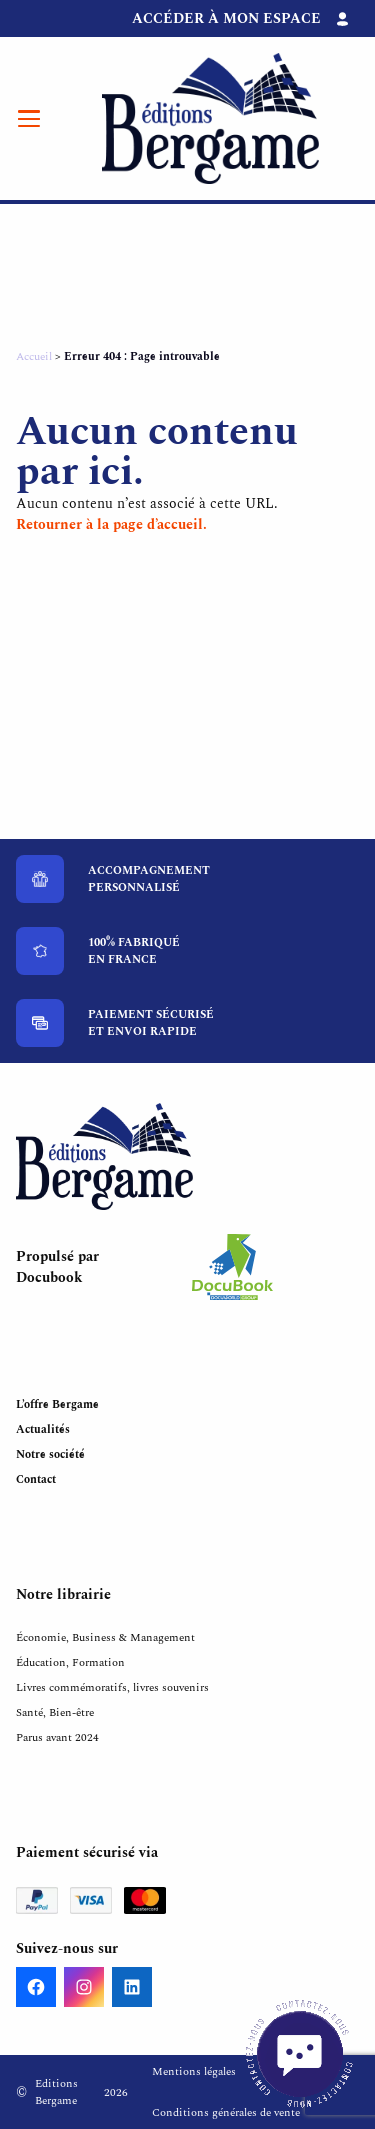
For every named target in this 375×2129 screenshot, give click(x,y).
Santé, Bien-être (55, 1712)
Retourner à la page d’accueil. (111, 524)
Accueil (34, 356)
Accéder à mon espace (226, 18)
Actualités (43, 1429)
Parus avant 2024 (57, 1737)
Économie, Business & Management (105, 1637)
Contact (36, 1479)
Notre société (50, 1454)
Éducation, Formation (70, 1662)
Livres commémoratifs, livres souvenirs (112, 1687)
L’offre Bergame (57, 1404)
